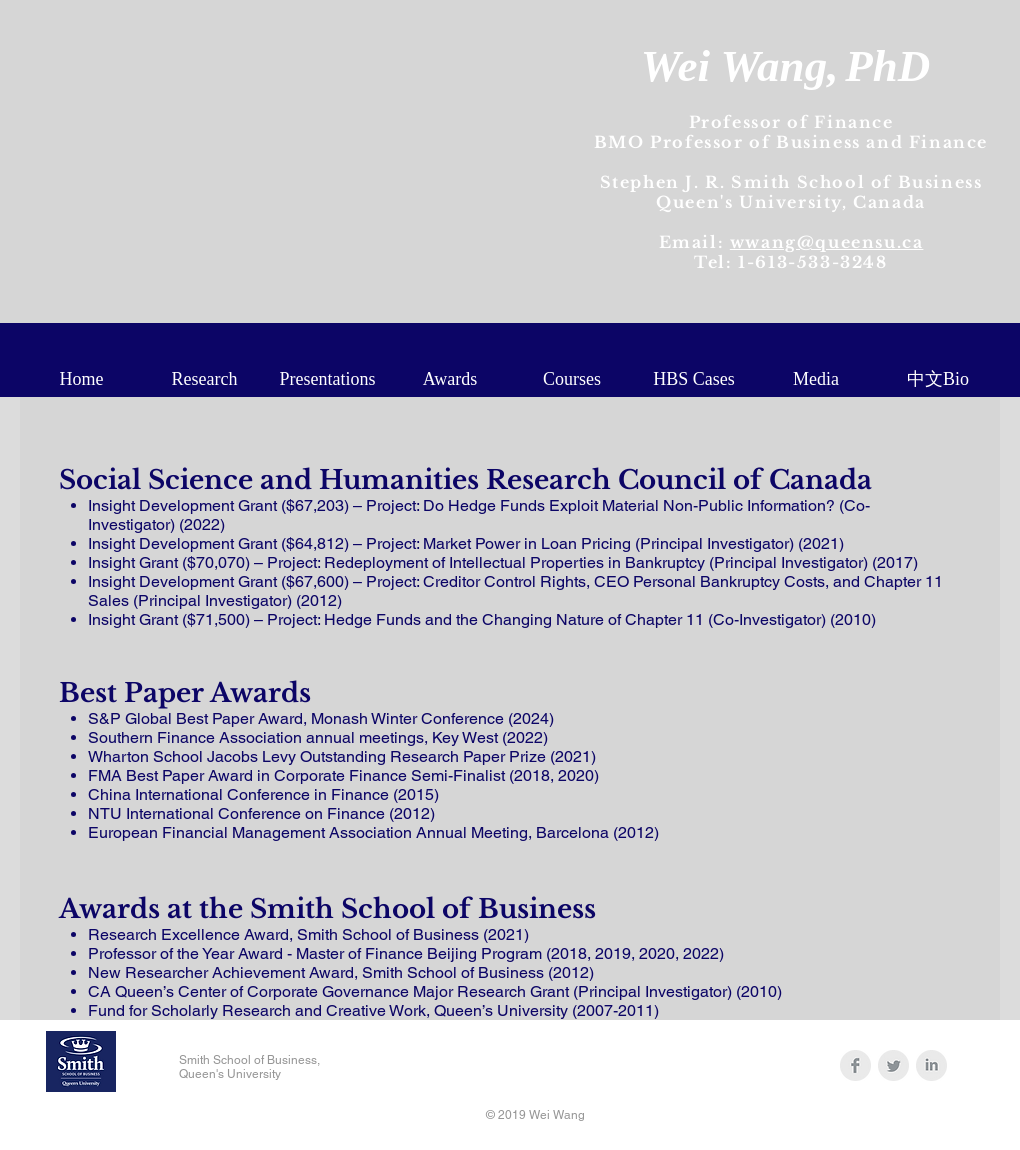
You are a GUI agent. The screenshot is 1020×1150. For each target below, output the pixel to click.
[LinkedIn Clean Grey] (931, 1065)
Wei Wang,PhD (785, 66)
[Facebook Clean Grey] (855, 1065)
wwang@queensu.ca (827, 242)
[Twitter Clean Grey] (893, 1065)
